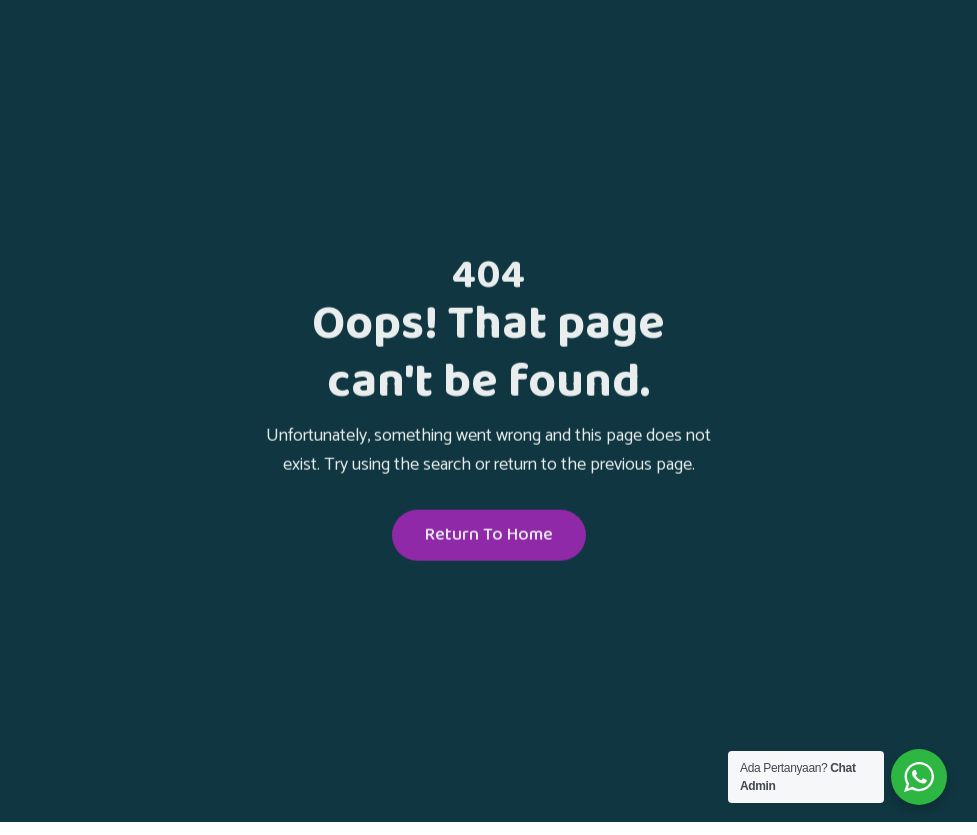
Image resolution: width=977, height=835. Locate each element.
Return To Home (489, 536)
